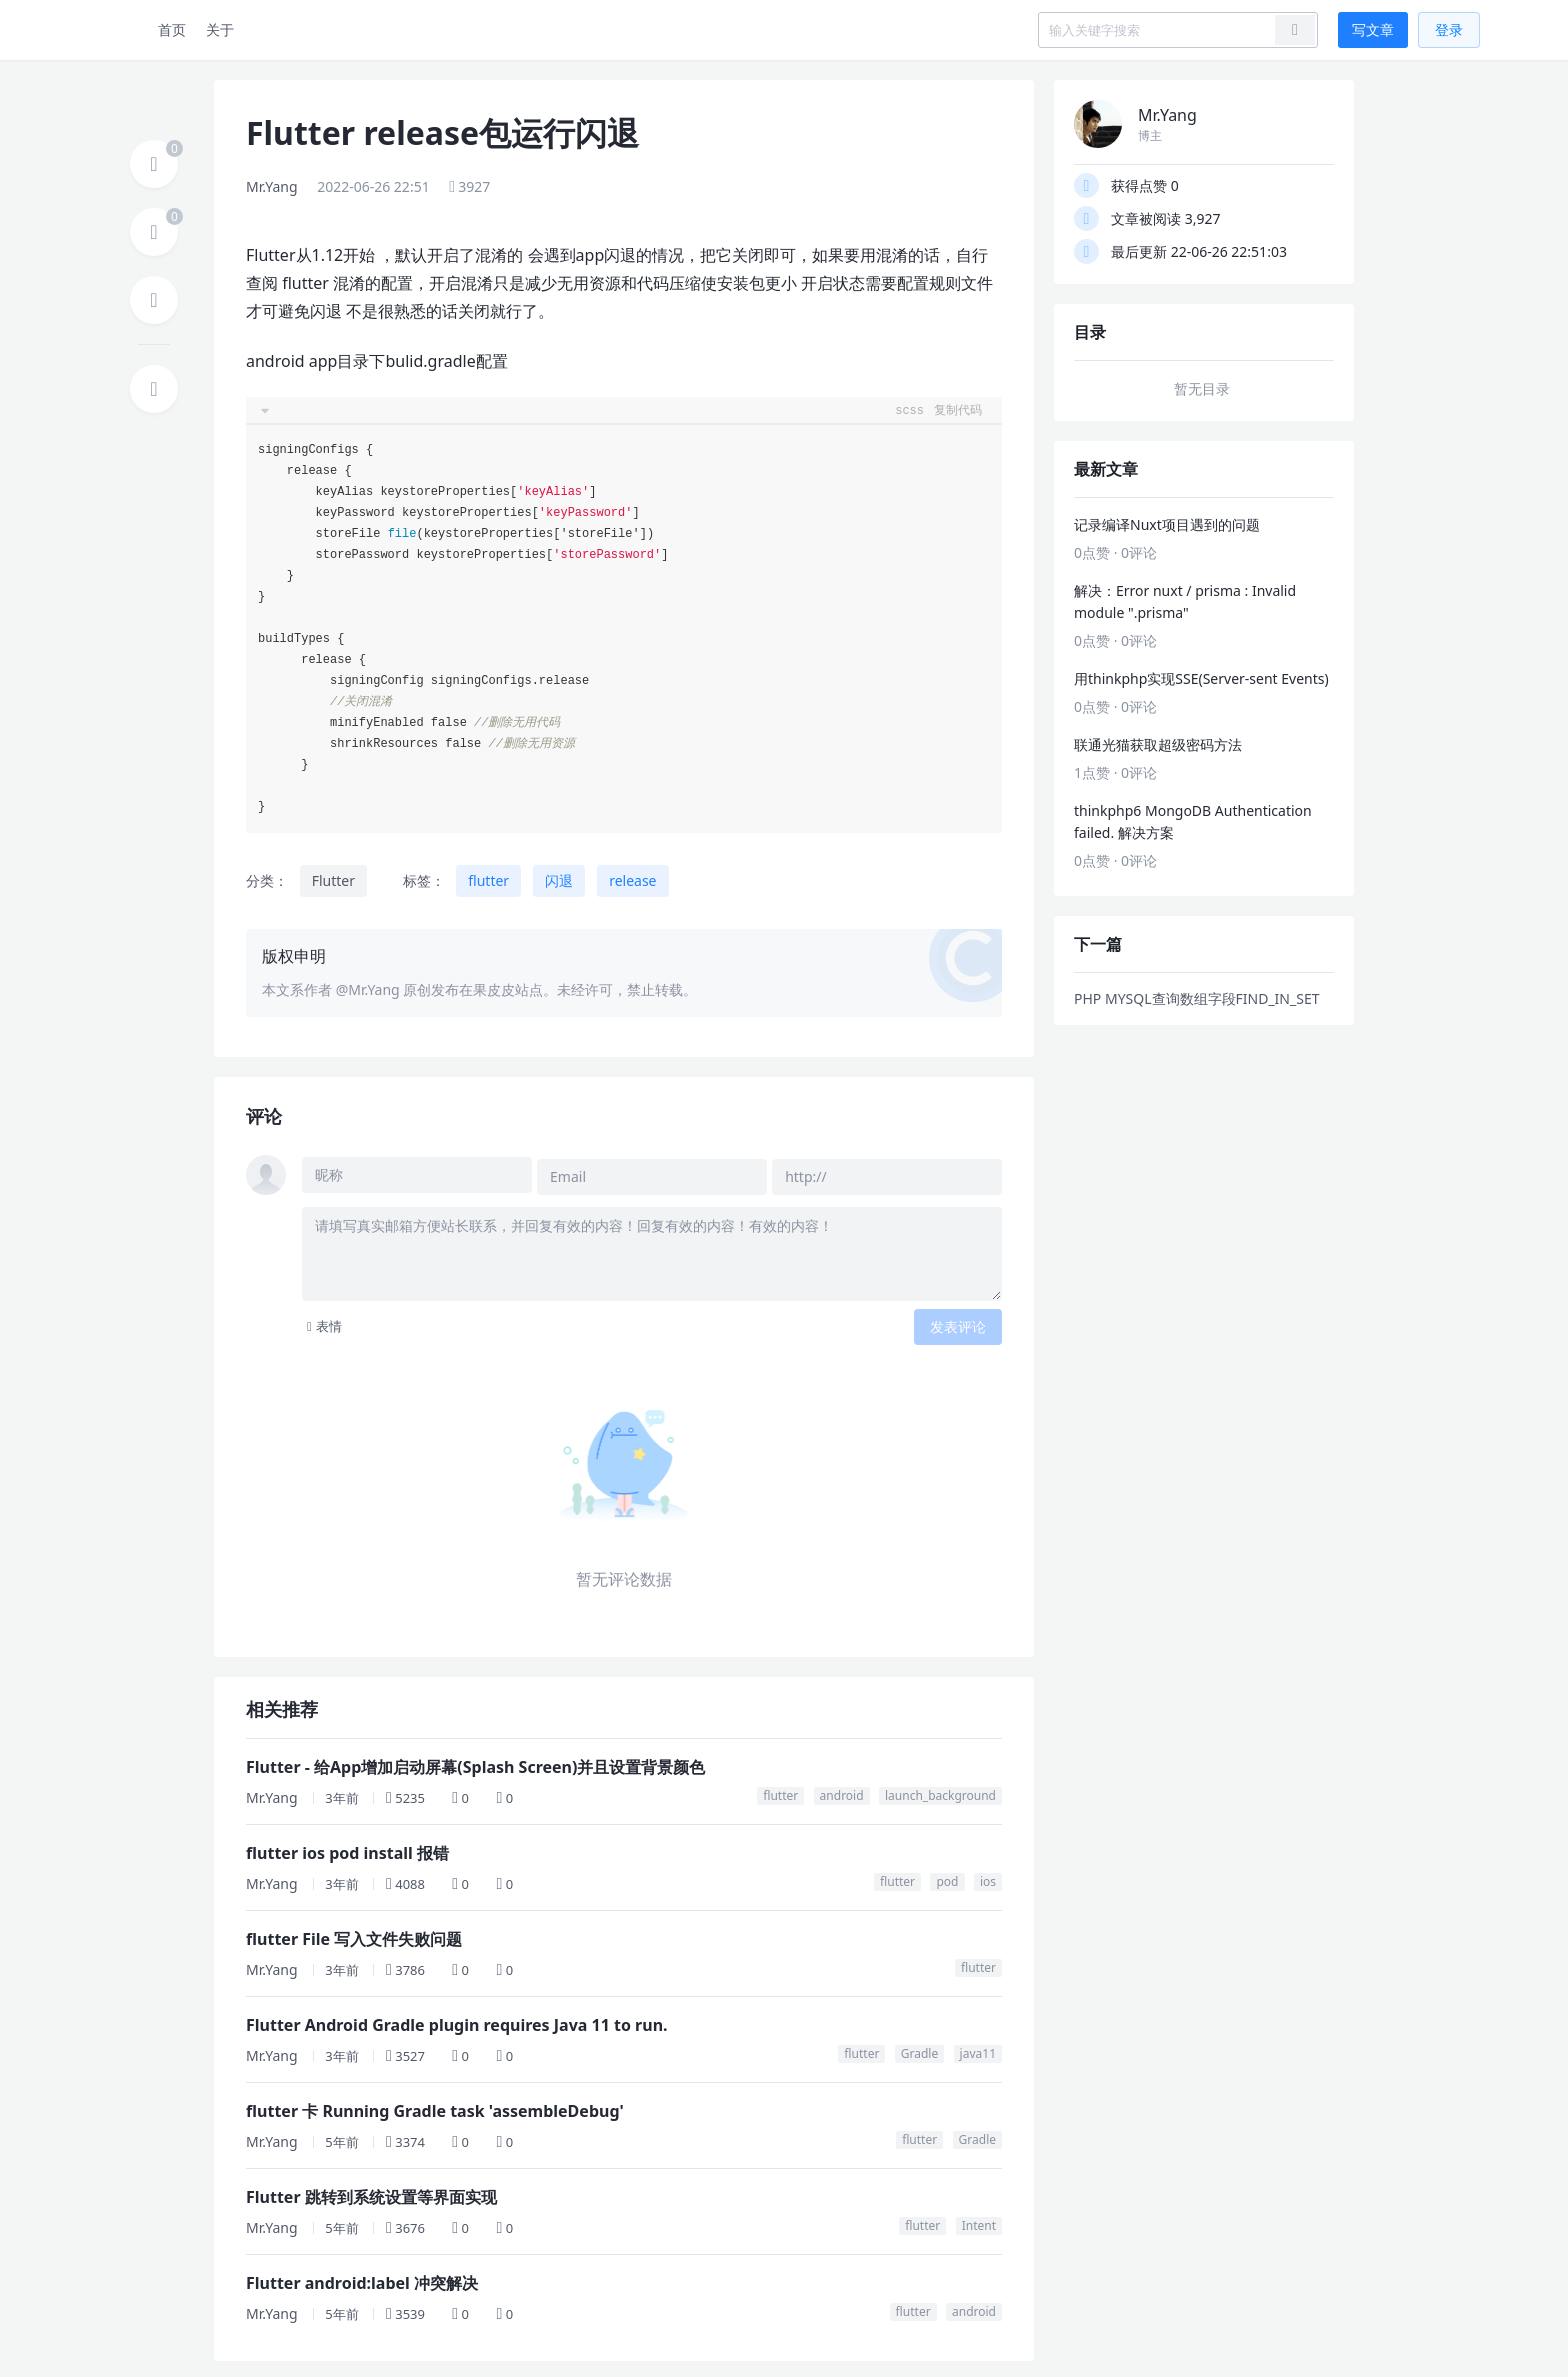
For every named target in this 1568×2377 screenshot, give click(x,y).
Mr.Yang (272, 186)
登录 (1449, 29)
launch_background (940, 1791)
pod (947, 1877)
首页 (172, 29)
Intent (979, 2221)
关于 (220, 29)
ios (988, 1877)
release (632, 880)
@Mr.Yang (368, 989)
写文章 (1373, 29)
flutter (488, 880)
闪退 (559, 880)
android (842, 1791)
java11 (978, 2049)
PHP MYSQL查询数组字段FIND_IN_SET (1196, 998)
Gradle (919, 2049)
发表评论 (958, 1322)
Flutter (333, 880)
